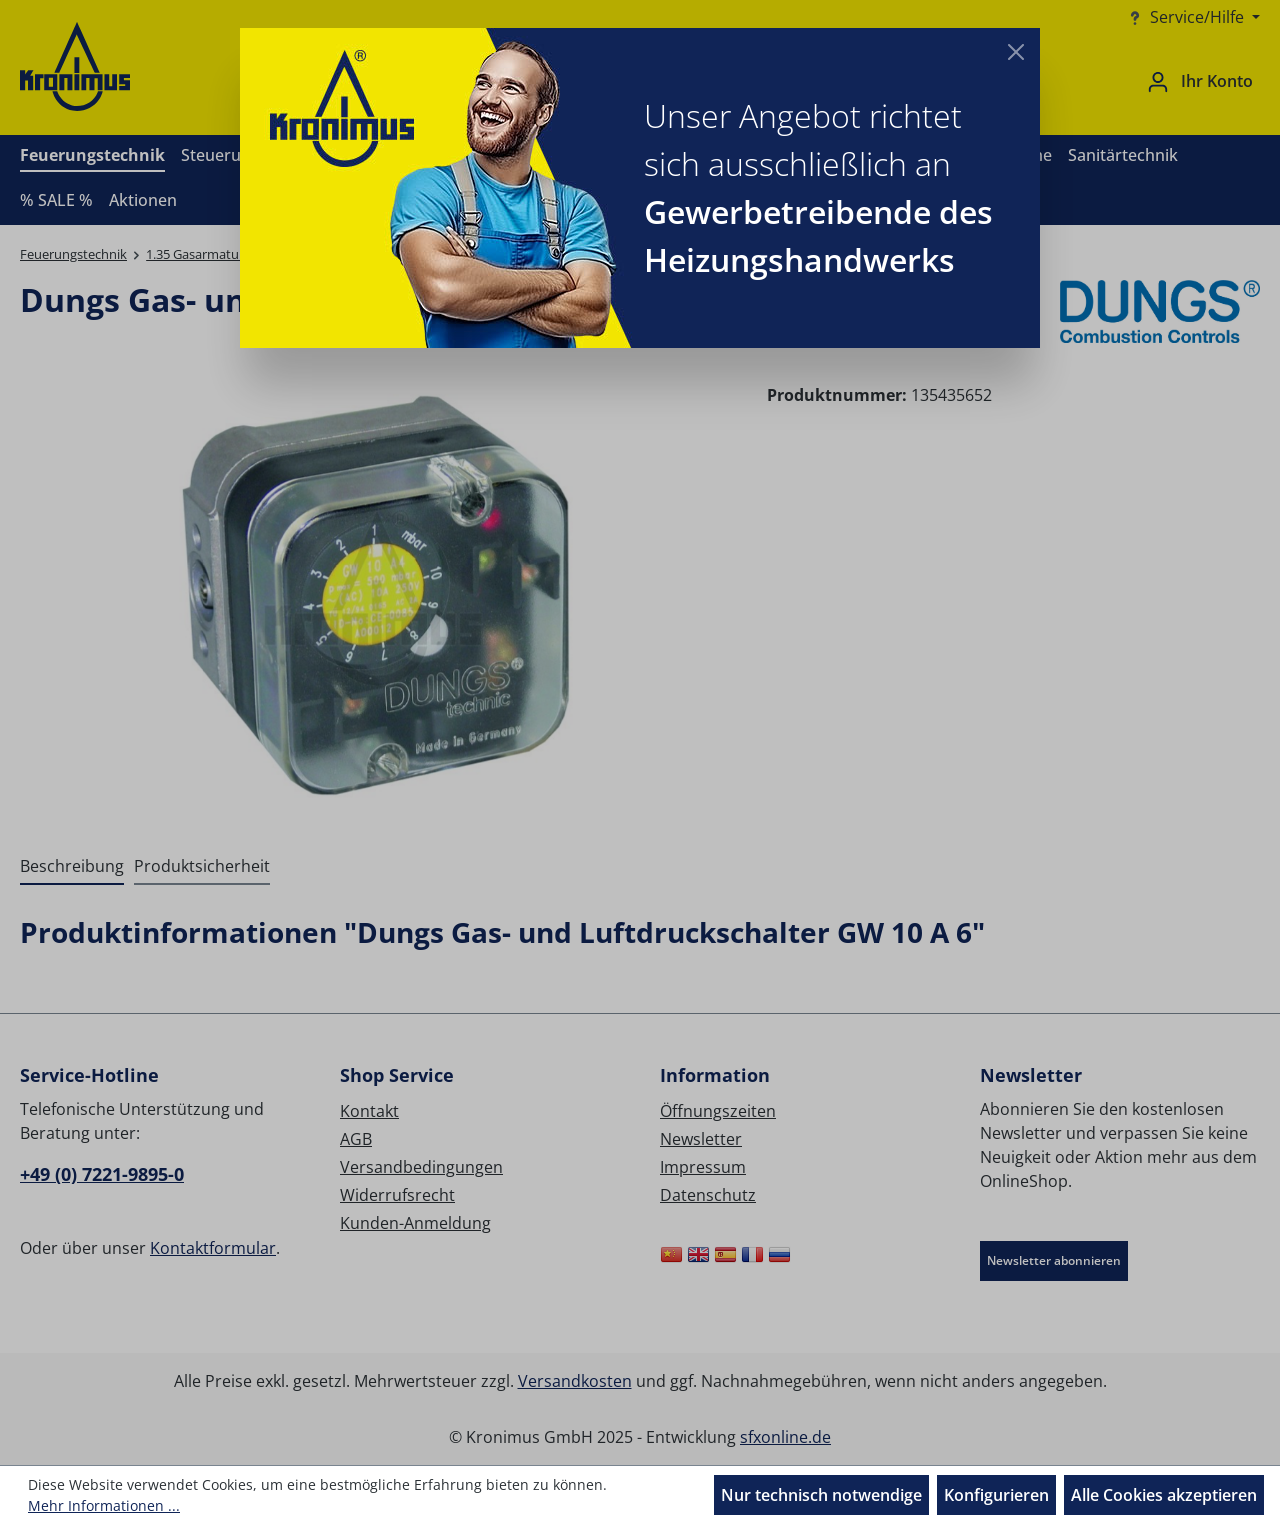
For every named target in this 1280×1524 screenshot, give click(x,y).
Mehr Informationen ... (104, 1505)
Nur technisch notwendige (821, 1495)
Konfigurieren (996, 1495)
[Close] (1016, 52)
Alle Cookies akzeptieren (1164, 1495)
